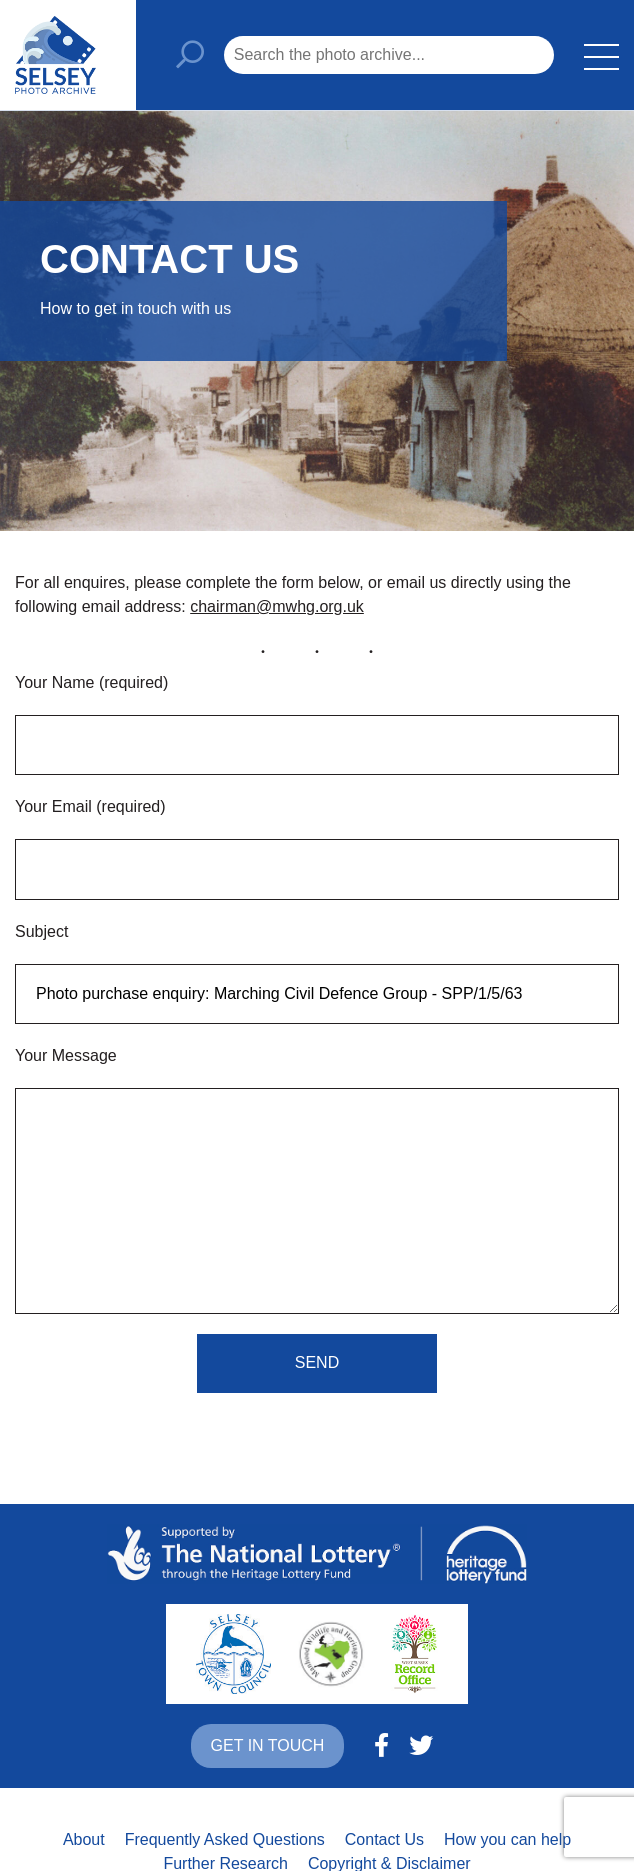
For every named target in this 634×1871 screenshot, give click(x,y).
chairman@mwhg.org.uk (277, 606)
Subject (41, 931)
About (84, 1839)
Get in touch (268, 1745)
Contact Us (384, 1839)
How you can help (507, 1839)
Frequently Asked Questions (225, 1839)
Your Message (66, 1055)
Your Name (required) (91, 682)
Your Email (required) (90, 806)
